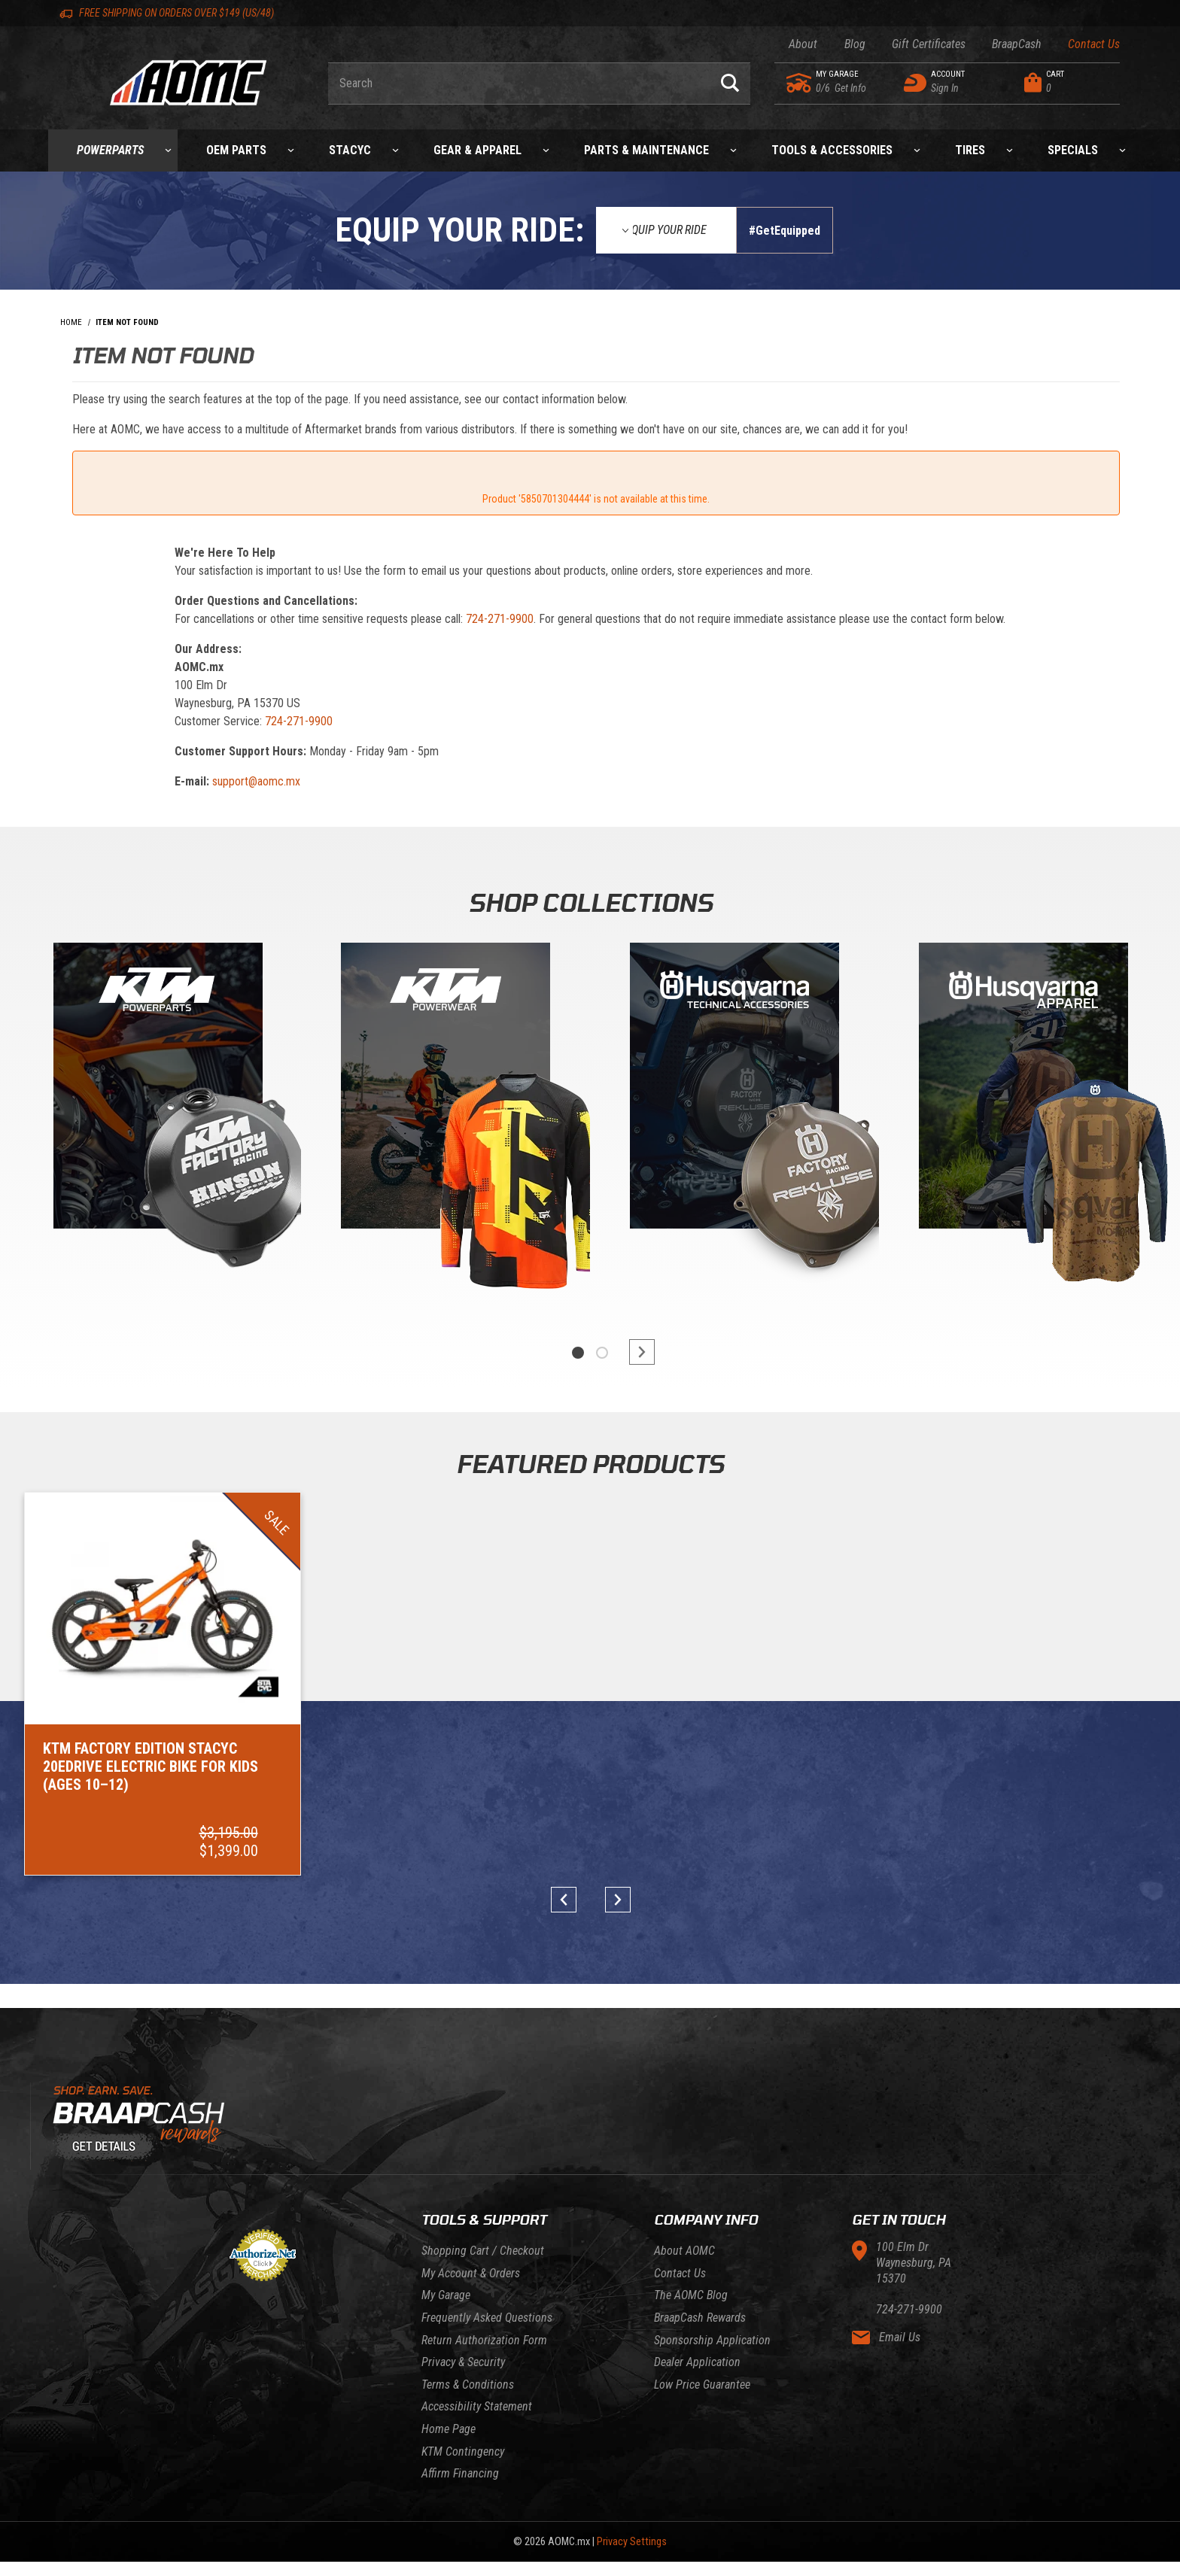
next (635, 1352)
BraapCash (1017, 44)
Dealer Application (697, 2362)
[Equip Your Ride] (666, 230)
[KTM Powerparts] (156, 1089)
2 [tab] (602, 1353)
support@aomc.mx (256, 781)
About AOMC (684, 2250)
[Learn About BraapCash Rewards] (590, 2123)
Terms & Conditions (467, 2384)
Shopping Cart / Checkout (482, 2250)
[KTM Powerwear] (445, 1089)
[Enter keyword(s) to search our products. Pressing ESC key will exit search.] (519, 83)
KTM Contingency (462, 2451)
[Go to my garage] (799, 83)
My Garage (445, 2295)
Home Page (448, 2429)
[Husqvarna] (1023, 1089)
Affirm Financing (460, 2473)
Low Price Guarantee (702, 2384)
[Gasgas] (734, 1089)
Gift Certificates (929, 44)
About (803, 44)
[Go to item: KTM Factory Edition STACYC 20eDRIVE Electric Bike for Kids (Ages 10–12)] (162, 1684)
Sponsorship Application (712, 2340)
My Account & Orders (470, 2273)
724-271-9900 (500, 619)
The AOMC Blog (691, 2295)
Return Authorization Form (484, 2340)
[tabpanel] (156, 1123)
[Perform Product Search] (730, 83)
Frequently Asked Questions (486, 2317)
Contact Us (1094, 44)
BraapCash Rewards (700, 2317)
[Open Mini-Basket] (1068, 82)
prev (569, 1900)
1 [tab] (578, 1353)
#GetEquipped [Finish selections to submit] (784, 230)
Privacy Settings (632, 2541)
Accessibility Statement (476, 2406)
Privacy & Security (463, 2362)
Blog (854, 44)
